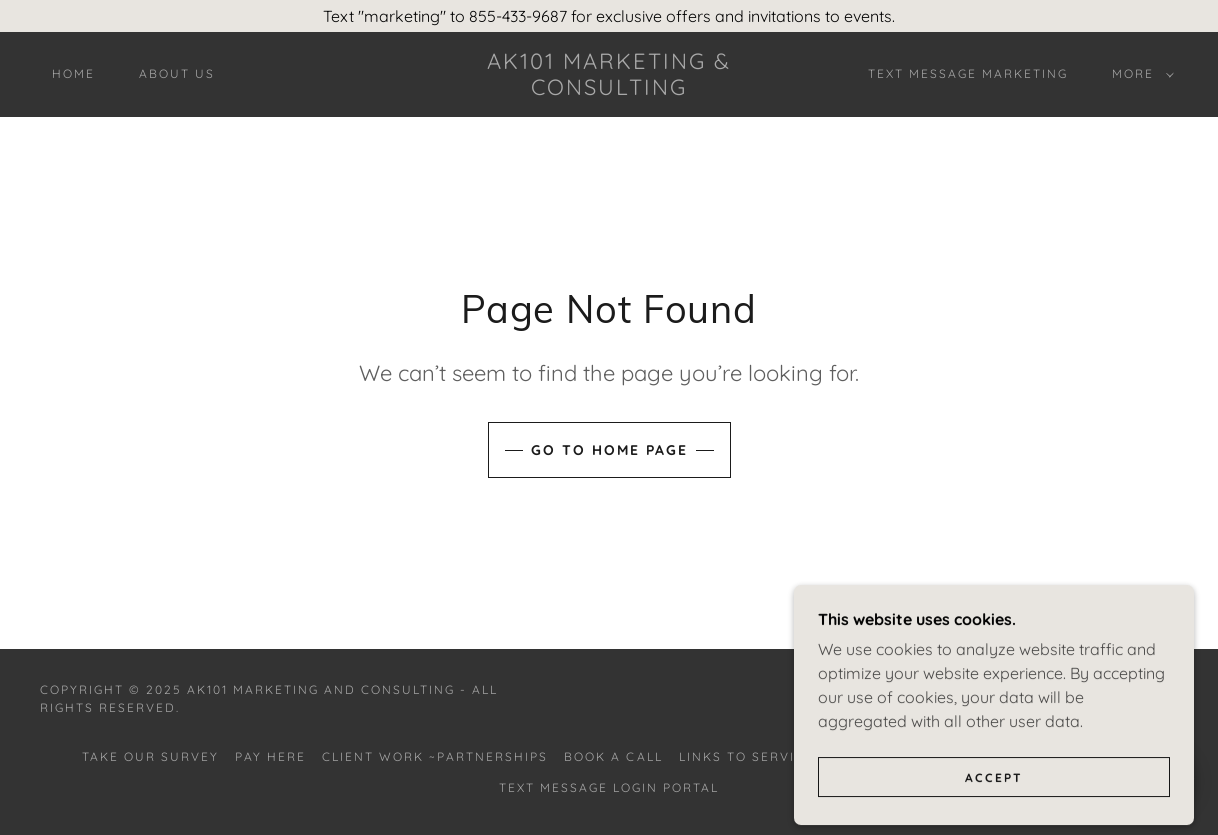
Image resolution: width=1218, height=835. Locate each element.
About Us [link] (177, 73)
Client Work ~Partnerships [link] (435, 756)
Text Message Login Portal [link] (609, 787)
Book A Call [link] (613, 756)
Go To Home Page (609, 450)
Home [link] (73, 73)
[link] (608, 89)
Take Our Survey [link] (150, 756)
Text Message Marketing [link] (968, 73)
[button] (1139, 74)
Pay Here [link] (270, 756)
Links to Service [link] (746, 756)
